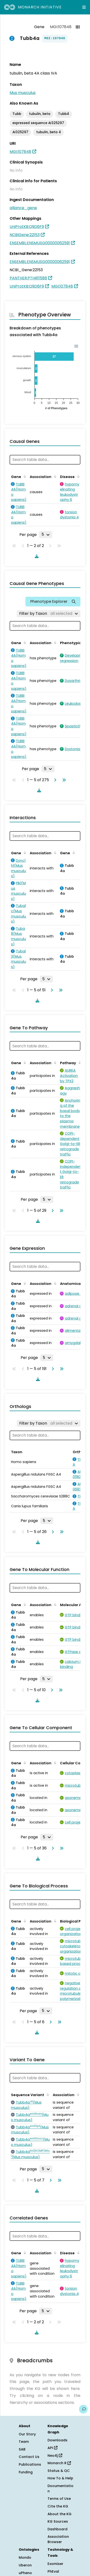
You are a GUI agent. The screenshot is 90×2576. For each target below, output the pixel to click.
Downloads (57, 2440)
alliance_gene (23, 208)
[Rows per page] (45, 534)
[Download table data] (35, 556)
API (52, 2447)
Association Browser (58, 2539)
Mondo (25, 2557)
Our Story (27, 2434)
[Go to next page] (54, 780)
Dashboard (57, 2529)
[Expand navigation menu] (84, 7)
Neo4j (55, 2455)
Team (24, 2441)
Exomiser (55, 2563)
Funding (26, 2472)
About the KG (60, 2514)
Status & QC (59, 2470)
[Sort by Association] (54, 476)
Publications (30, 2464)
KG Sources (58, 2521)
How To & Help (60, 2478)
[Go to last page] (63, 780)
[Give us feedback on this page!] (83, 2409)
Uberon (25, 2565)
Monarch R (59, 2463)
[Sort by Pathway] (79, 1062)
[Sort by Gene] (24, 476)
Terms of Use (59, 2498)
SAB (22, 2449)
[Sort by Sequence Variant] (47, 2094)
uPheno (25, 2572)
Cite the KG (58, 2506)
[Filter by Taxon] (48, 613)
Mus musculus (23, 92)
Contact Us (29, 2456)
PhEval (53, 2571)
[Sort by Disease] (77, 476)
